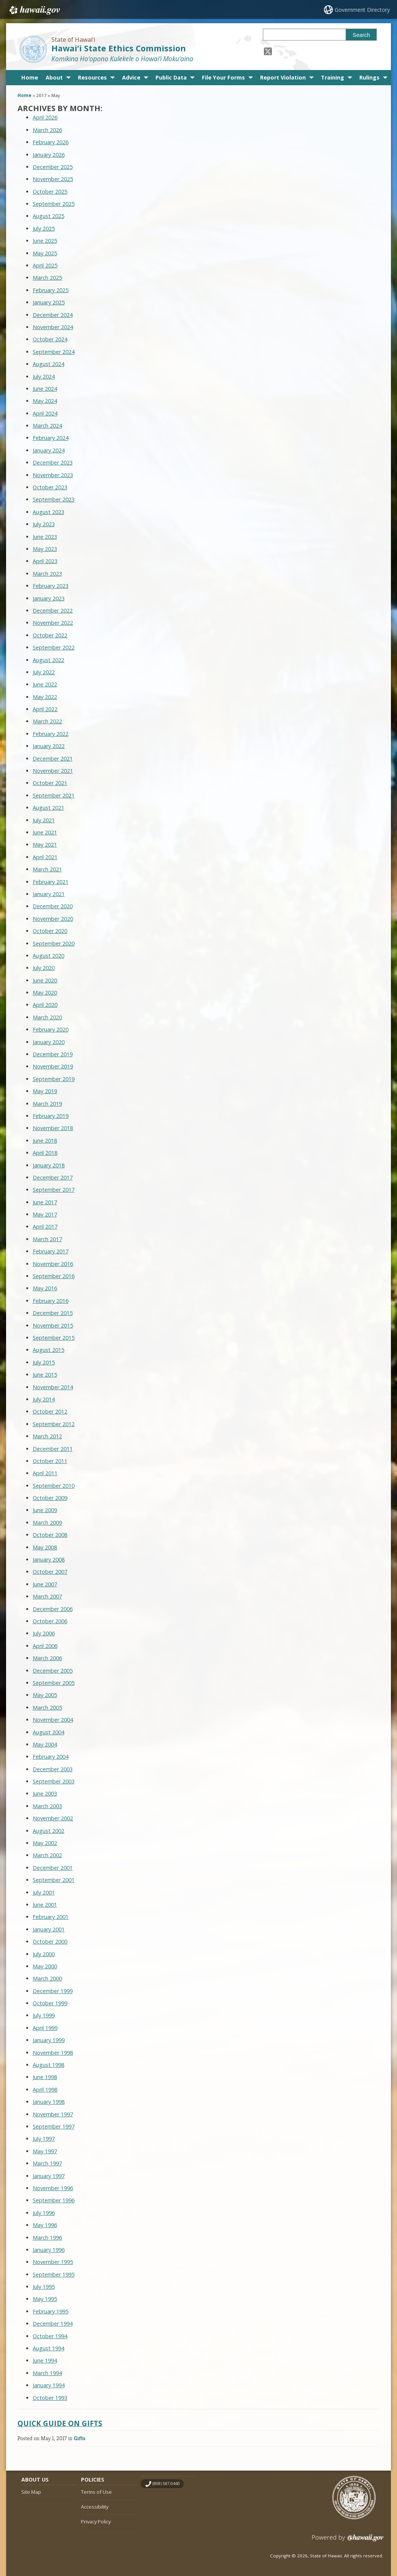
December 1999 (53, 1991)
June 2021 (45, 832)
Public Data (171, 77)
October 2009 (50, 1497)
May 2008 (45, 1547)
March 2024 (47, 425)
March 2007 (47, 1596)
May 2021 (45, 844)
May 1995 (45, 2298)
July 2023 (44, 524)
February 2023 (50, 585)
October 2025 (50, 191)
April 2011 (45, 1473)
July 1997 (44, 2138)
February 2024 (50, 437)
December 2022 (53, 610)
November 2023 (53, 475)
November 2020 (53, 918)
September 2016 (54, 1276)
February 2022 (50, 733)
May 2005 (45, 1695)
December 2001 (53, 1867)
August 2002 (48, 1830)
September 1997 (54, 2126)
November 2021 (53, 770)
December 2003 (53, 1769)
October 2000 (50, 1941)
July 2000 (44, 1954)
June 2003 (45, 1793)
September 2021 (54, 795)
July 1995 (44, 2286)
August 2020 (48, 955)
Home (29, 77)
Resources (92, 77)
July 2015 (44, 1362)
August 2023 (48, 512)
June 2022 (45, 684)
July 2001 (44, 1892)
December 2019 (53, 1054)
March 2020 (47, 1017)
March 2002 (47, 1855)
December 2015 (53, 1313)
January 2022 (49, 746)
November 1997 (53, 2114)
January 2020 (49, 1042)
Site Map (31, 2491)
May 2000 (45, 1966)
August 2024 (48, 364)
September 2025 (54, 203)
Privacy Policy (96, 2521)
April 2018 (45, 1152)
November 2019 (53, 1066)
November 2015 (53, 1325)
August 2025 (48, 216)
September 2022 (54, 647)
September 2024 (54, 351)
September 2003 (54, 1781)
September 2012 (54, 1424)
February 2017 (50, 1251)
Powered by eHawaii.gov (347, 2541)
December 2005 (53, 1670)
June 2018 (45, 1140)
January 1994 (49, 2385)
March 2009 (47, 1522)
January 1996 (49, 2249)
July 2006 (44, 1633)
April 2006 (45, 1645)
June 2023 (45, 536)
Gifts (79, 2438)
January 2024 (49, 450)
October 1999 (50, 2003)
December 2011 (53, 1448)
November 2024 (53, 327)
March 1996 (47, 2237)
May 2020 (45, 992)
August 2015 (48, 1349)
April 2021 (45, 857)
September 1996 (54, 2200)
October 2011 (50, 1461)
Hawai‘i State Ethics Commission (118, 48)
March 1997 (47, 2163)
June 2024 (45, 388)
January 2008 (49, 1559)
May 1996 (45, 2225)
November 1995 (53, 2262)
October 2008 (50, 1534)
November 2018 (53, 1128)
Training (332, 77)
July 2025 (44, 228)
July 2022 (44, 672)
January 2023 (49, 598)
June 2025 (45, 240)
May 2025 (45, 253)
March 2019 (47, 1103)
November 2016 (53, 1263)
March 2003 (47, 1806)
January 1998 (49, 2101)
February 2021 (50, 881)
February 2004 (50, 1756)
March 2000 (47, 1978)
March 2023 (47, 573)
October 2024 (50, 339)
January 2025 (49, 302)
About (54, 77)
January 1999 (49, 2040)
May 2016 (45, 1288)
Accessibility (94, 2506)
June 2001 (45, 1904)
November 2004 (53, 1719)
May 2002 (45, 1843)
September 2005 (54, 1682)
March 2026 (47, 130)
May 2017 (45, 1214)
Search (361, 35)
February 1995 (50, 2311)
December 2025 (53, 166)
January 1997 (49, 2176)
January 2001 (49, 1929)
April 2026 (45, 117)
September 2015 (54, 1337)
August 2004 (48, 1732)
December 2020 (53, 906)
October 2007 (50, 1571)
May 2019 (45, 1091)
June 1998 (45, 2077)
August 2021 (48, 807)
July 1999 (44, 2015)
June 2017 (45, 1202)
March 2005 (47, 1707)
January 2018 (49, 1165)
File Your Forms (223, 77)
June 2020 (45, 980)
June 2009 (45, 1510)
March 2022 (47, 721)
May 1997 (45, 2151)
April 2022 (45, 709)
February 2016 (50, 1300)
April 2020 (45, 1004)
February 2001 (50, 1916)
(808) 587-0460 (166, 2483)
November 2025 (53, 179)
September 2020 (54, 943)
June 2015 (45, 1374)
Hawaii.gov (34, 10)
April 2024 (45, 413)
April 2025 (45, 265)
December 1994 (53, 2323)
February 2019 (50, 1115)
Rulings (369, 77)
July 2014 (44, 1399)
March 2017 (47, 1239)
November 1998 (53, 2052)
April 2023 (45, 561)
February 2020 (50, 1029)
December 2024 (53, 314)
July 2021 (44, 820)
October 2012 (50, 1411)
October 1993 (50, 2397)
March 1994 (47, 2373)
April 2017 (45, 1226)
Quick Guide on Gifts (59, 2423)
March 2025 (47, 277)
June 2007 (45, 1584)
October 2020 (50, 931)
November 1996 (53, 2188)
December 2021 (53, 758)
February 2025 (50, 290)
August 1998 (48, 2064)
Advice (131, 77)
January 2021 (49, 894)
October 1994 (50, 2336)
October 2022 (50, 635)
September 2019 (54, 1079)
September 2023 (54, 499)
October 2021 (50, 782)
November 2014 (53, 1387)
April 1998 (45, 2089)
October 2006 (50, 1621)
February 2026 (50, 142)
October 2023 (50, 487)
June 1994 (45, 2360)
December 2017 (53, 1177)
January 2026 (49, 154)
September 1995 (54, 2274)
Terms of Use (96, 2491)
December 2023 (53, 462)
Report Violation (283, 77)
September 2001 (54, 1879)
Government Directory (362, 9)
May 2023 (45, 548)
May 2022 (45, 697)
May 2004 (45, 1744)
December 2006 (53, 1609)
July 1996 (44, 2212)
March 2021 (47, 869)
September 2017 (54, 1189)
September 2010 (54, 1485)
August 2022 (48, 660)
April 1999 (45, 2028)
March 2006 (47, 1658)
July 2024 (44, 376)
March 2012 (47, 1436)
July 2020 (44, 967)
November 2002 (53, 1818)
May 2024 (45, 400)
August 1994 (48, 2348)
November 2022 (53, 622)
